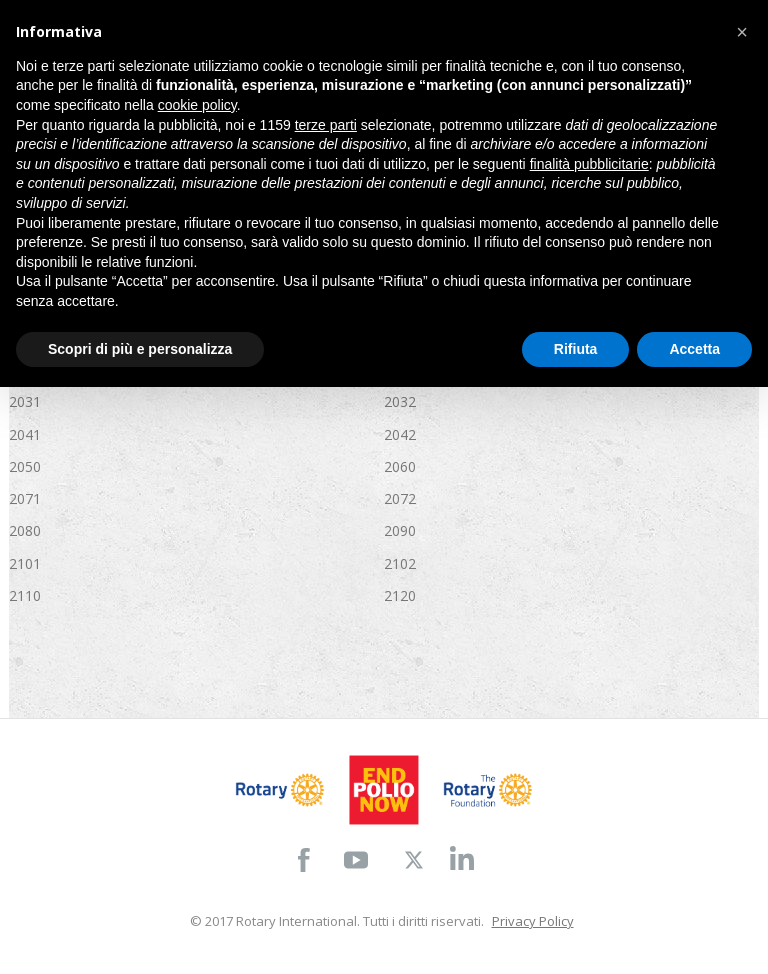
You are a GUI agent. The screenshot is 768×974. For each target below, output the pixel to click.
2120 (400, 595)
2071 (25, 498)
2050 (25, 466)
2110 (25, 595)
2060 (400, 466)
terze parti (326, 125)
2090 (400, 530)
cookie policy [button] (197, 105)
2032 (400, 401)
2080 (25, 530)
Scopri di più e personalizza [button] (140, 349)
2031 (25, 401)
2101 (25, 563)
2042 (400, 434)
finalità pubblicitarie (589, 164)
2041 (25, 434)
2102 (400, 563)
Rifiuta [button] (576, 349)
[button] (742, 32)
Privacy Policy (533, 921)
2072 (400, 498)
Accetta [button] (694, 349)
